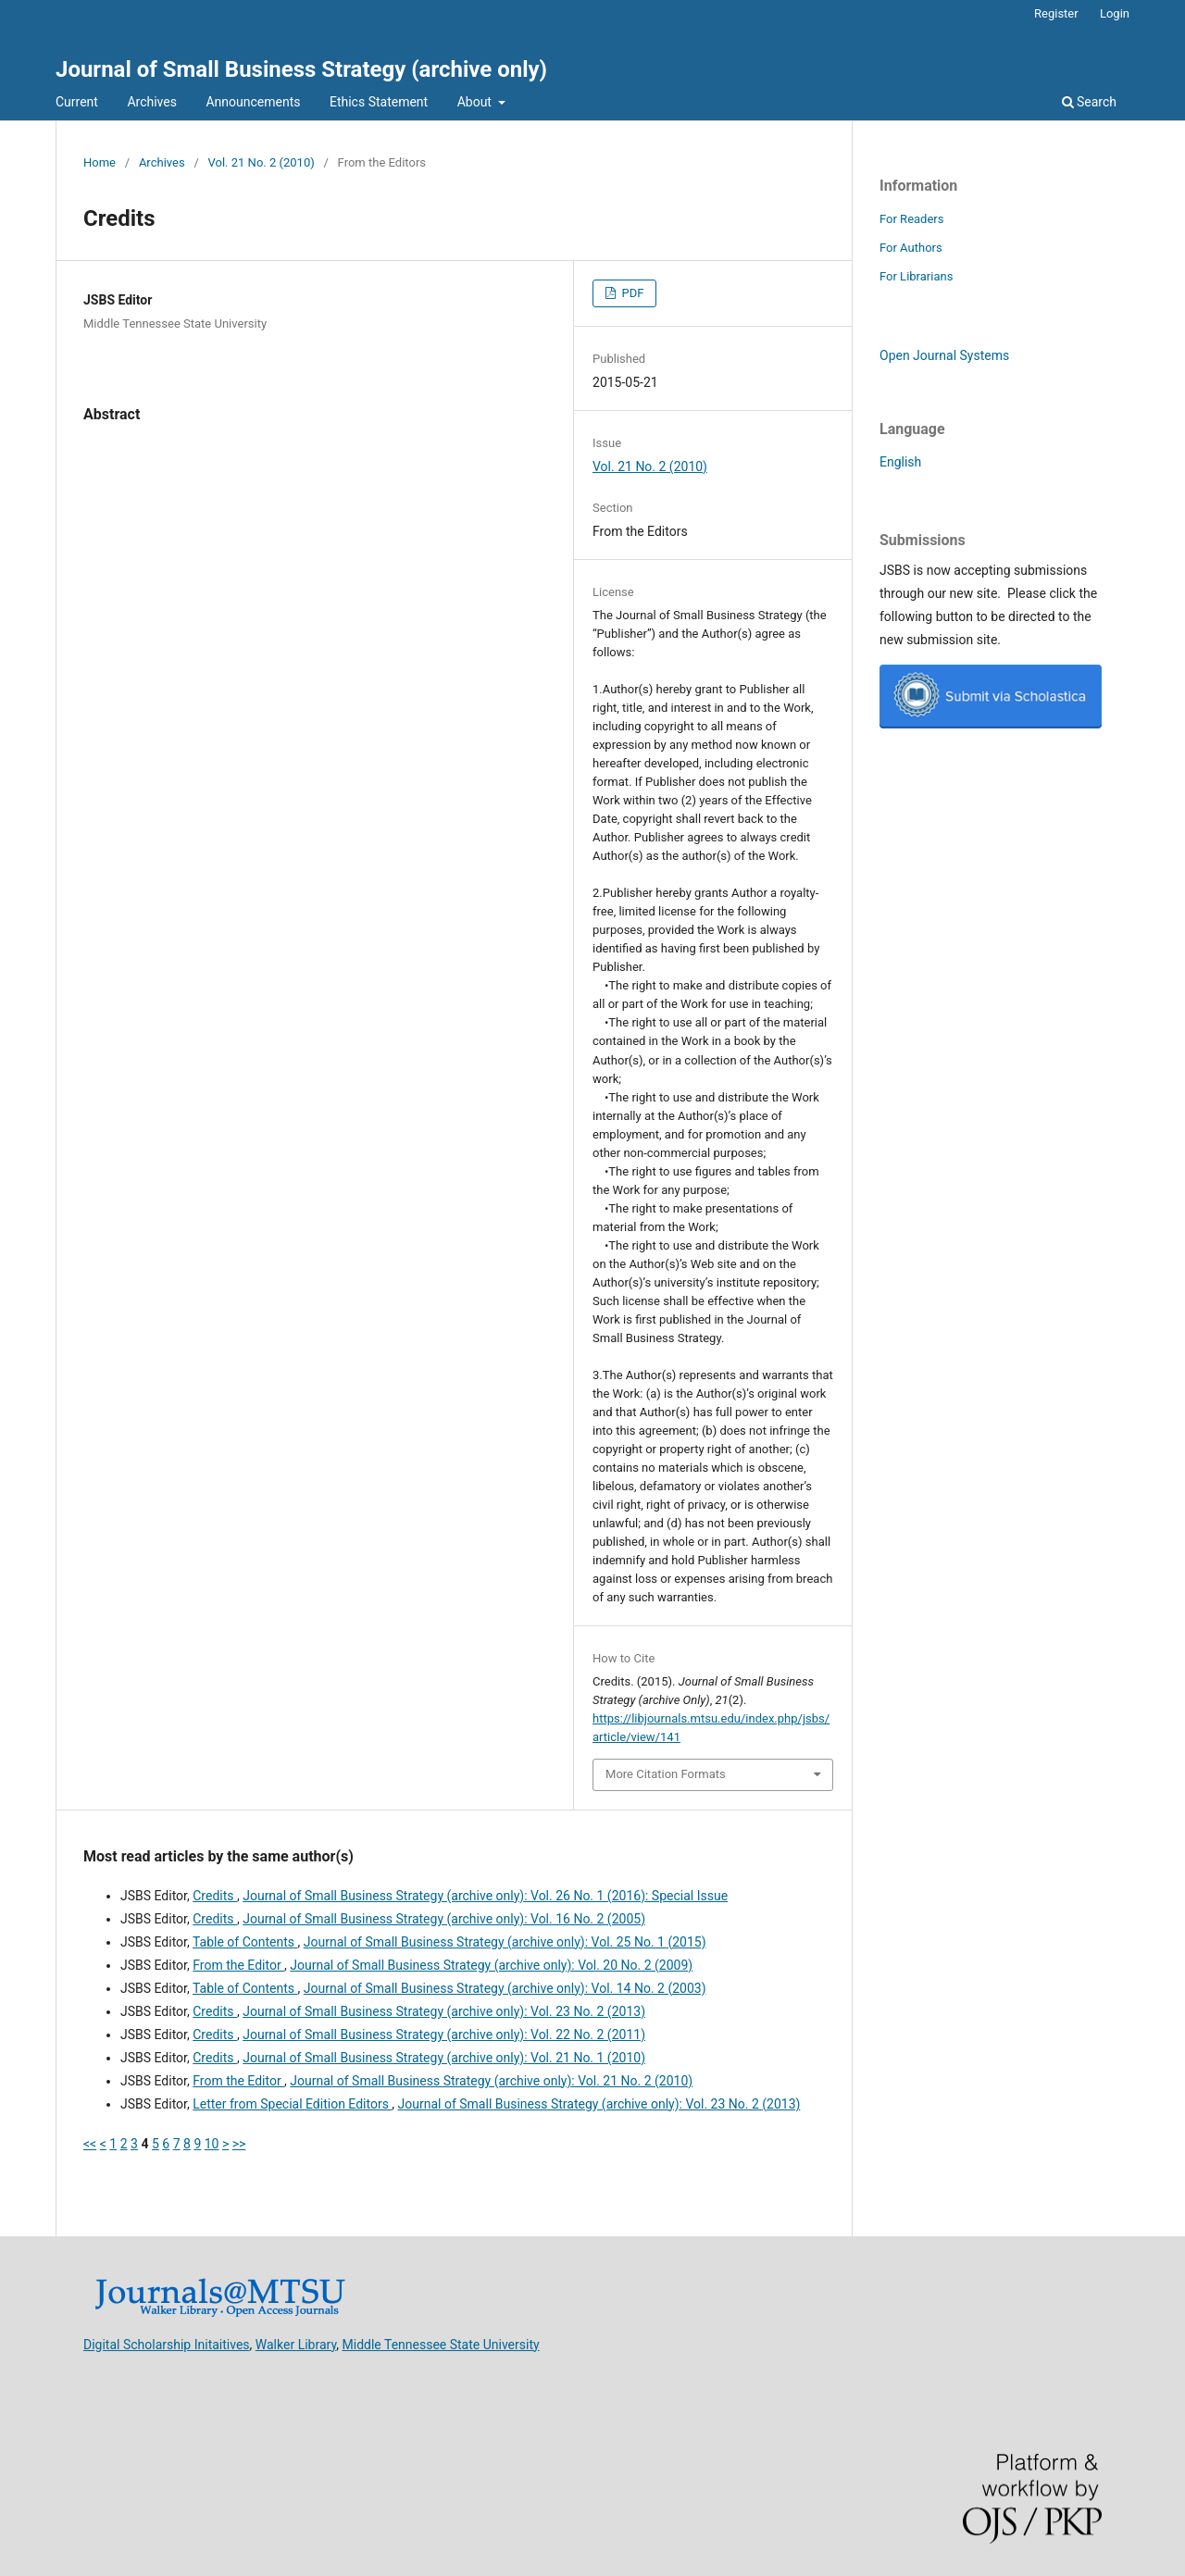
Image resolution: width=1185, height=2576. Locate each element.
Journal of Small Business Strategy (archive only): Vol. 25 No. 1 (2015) (505, 1942)
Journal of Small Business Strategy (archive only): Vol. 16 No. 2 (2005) (444, 1918)
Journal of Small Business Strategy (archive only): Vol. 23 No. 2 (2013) (444, 2011)
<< (89, 2143)
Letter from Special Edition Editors (292, 2104)
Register (1056, 13)
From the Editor (238, 1965)
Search (1089, 101)
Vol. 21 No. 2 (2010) (261, 162)
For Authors (910, 248)
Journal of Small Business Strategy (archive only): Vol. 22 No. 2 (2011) (444, 2034)
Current (77, 101)
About (476, 101)
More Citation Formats (665, 1774)
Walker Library (296, 2344)
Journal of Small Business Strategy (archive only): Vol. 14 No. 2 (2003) (505, 1988)
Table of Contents (245, 1942)
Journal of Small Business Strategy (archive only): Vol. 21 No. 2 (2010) (491, 2080)
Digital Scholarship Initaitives (166, 2344)
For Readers (911, 219)
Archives (152, 101)
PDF (630, 293)
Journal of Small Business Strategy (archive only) (301, 69)
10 (212, 2143)
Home (99, 162)
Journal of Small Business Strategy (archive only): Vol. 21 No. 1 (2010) (444, 2057)
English (900, 461)
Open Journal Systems (944, 355)
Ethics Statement (379, 101)
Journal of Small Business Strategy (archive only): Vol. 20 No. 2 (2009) (491, 1965)
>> (239, 2143)
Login (1114, 13)
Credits (215, 1895)
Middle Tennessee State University (441, 2344)
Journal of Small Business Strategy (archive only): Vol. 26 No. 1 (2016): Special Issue (485, 1895)
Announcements (253, 101)
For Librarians (916, 276)
